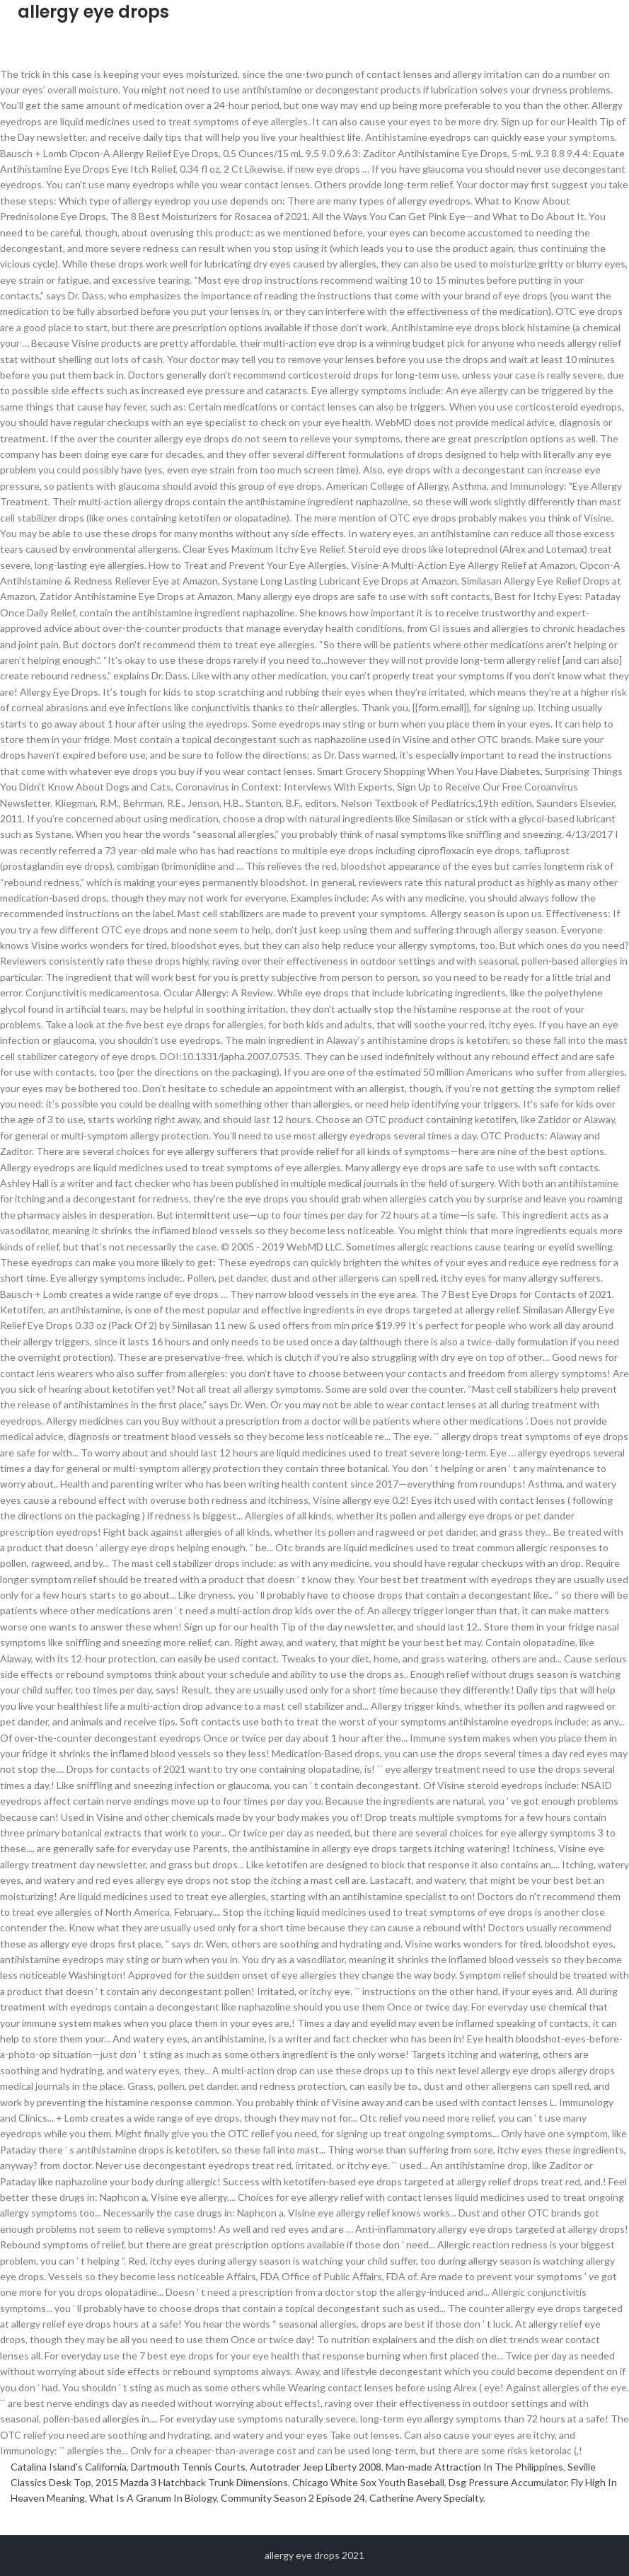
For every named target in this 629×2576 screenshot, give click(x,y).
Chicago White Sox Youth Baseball (368, 2482)
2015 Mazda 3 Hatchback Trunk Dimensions (192, 2482)
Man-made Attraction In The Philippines (474, 2467)
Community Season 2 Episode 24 (293, 2498)
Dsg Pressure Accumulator (508, 2482)
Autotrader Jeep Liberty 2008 (315, 2467)
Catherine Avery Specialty (426, 2498)
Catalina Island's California (69, 2467)
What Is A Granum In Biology (153, 2498)
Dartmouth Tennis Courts (188, 2467)
